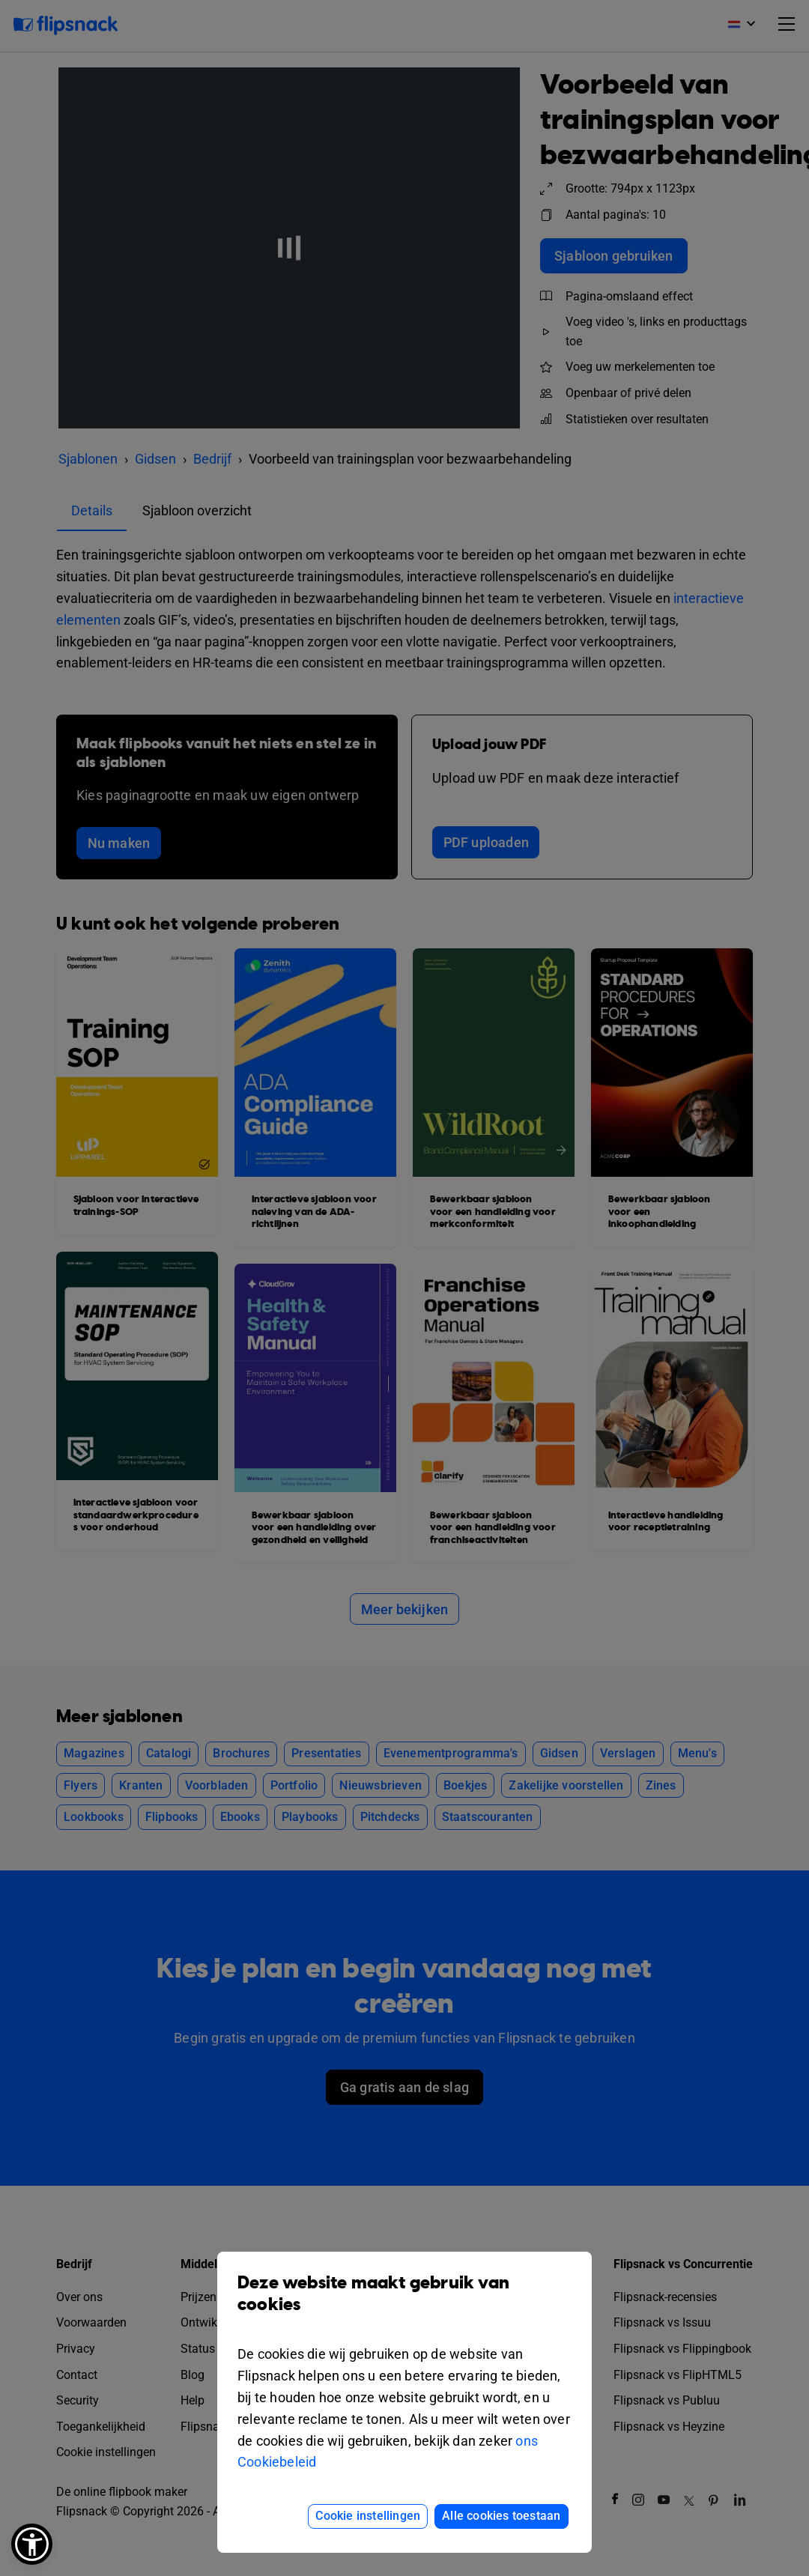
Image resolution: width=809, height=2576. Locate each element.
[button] (32, 2544)
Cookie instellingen (367, 2516)
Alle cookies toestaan (501, 2516)
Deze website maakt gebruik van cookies (404, 2305)
